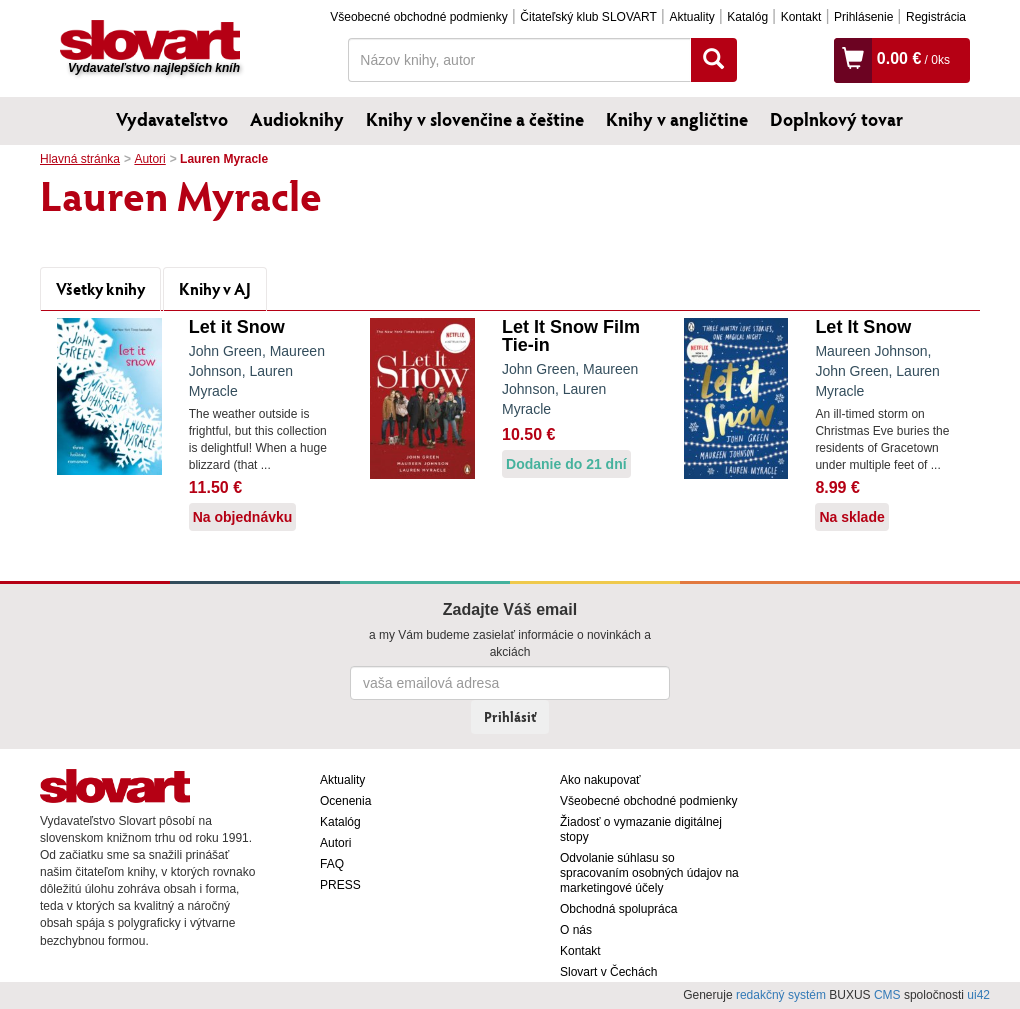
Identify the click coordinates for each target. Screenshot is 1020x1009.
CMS (887, 995)
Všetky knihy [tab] (100, 288)
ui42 (978, 995)
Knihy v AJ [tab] (215, 288)
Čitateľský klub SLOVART (588, 17)
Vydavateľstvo (172, 119)
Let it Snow (237, 327)
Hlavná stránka (80, 159)
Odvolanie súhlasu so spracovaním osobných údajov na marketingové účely (649, 873)
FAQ (332, 864)
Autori (149, 159)
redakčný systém (781, 995)
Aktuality (691, 17)
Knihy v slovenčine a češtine (475, 119)
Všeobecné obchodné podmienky (418, 17)
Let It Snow (863, 327)
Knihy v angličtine (677, 119)
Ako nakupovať (600, 780)
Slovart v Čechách (608, 972)
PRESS (340, 885)
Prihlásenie (863, 17)
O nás (576, 930)
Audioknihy (297, 119)
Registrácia (936, 17)
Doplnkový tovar (836, 119)
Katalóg (747, 17)
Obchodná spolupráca (618, 909)
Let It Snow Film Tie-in (571, 336)
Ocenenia (345, 801)
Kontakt (801, 17)
